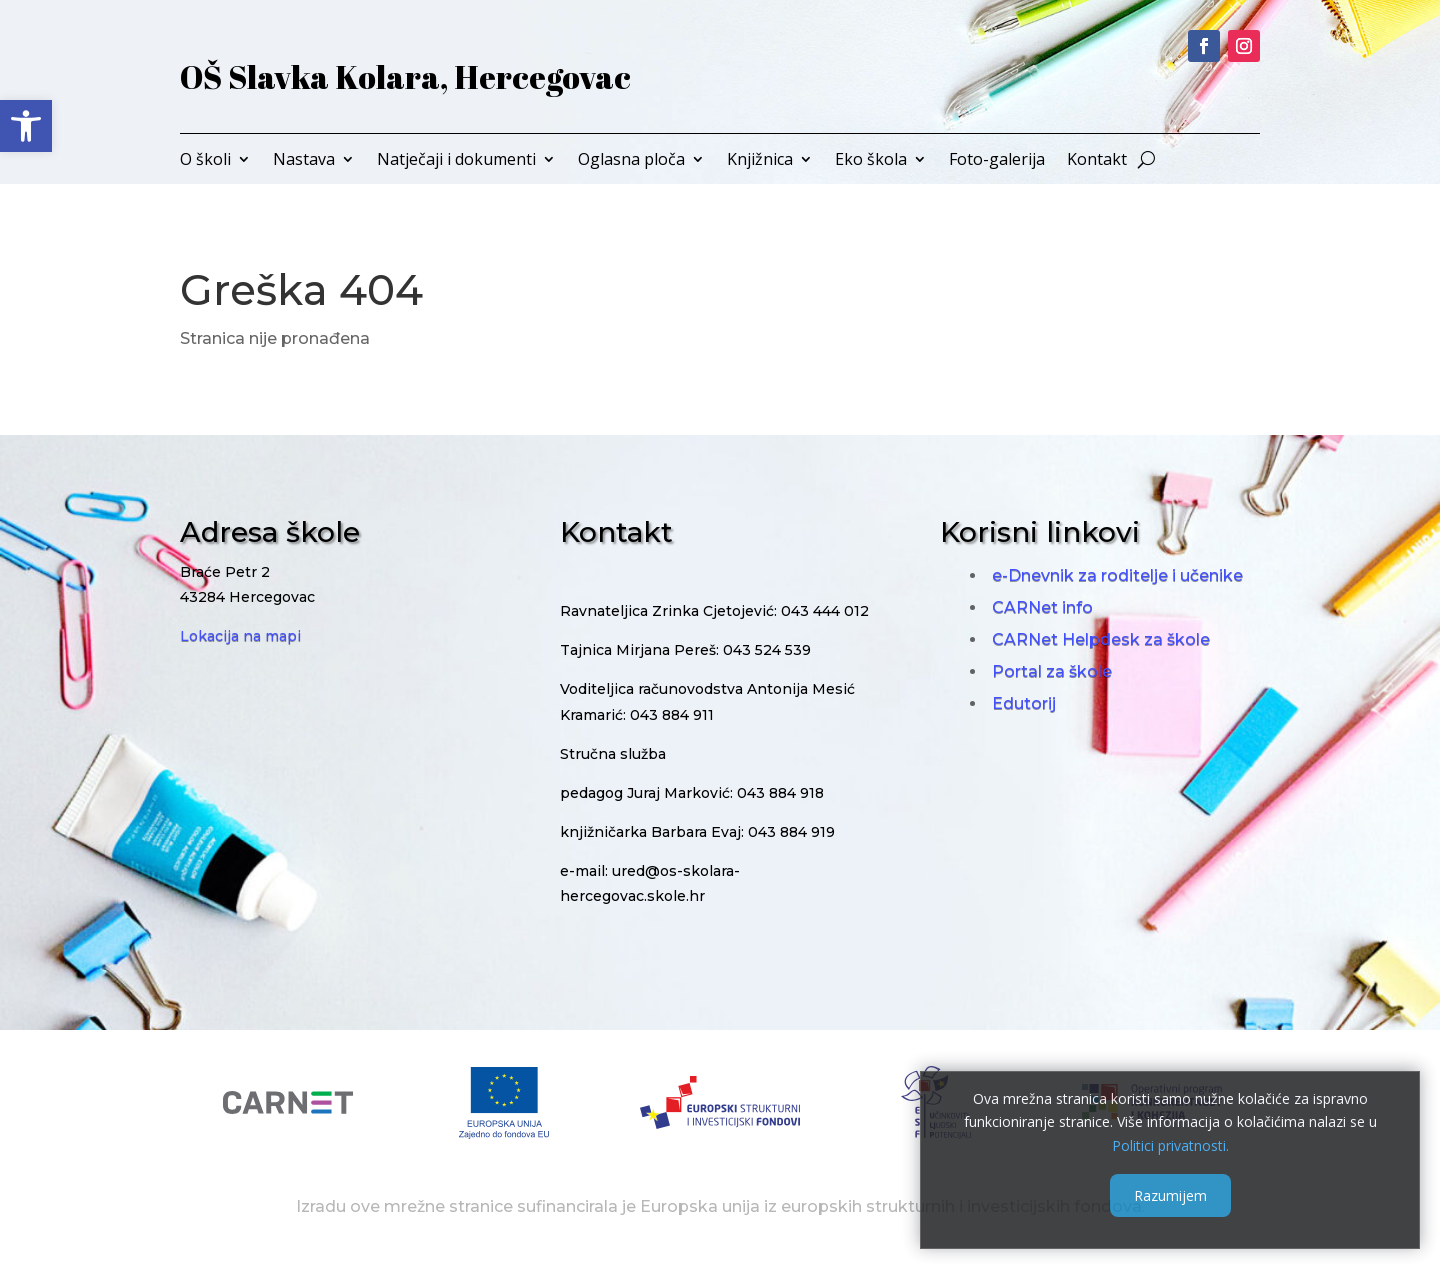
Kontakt (1097, 161)
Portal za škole (1052, 671)
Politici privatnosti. (1170, 1145)
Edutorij (1024, 703)
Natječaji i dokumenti (456, 161)
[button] (26, 126)
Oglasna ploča (631, 161)
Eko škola (871, 161)
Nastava (304, 161)
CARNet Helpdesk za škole (1101, 639)
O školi (205, 161)
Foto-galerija (997, 161)
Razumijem (1170, 1195)
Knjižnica (760, 161)
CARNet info (1042, 607)
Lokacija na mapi (240, 636)
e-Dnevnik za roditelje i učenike (1117, 575)
